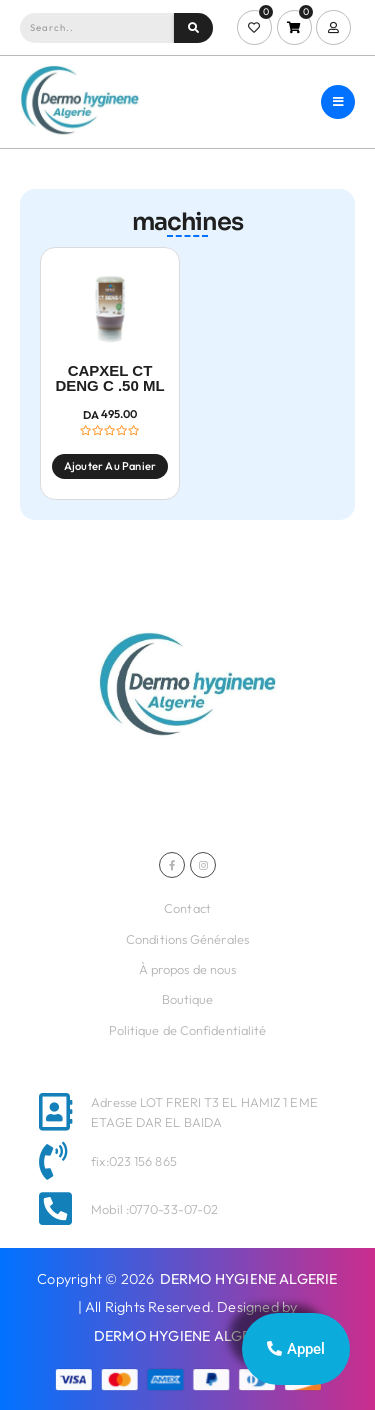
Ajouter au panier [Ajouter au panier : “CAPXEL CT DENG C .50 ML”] (110, 466)
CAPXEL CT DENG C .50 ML (109, 378)
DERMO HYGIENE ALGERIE (249, 1279)
